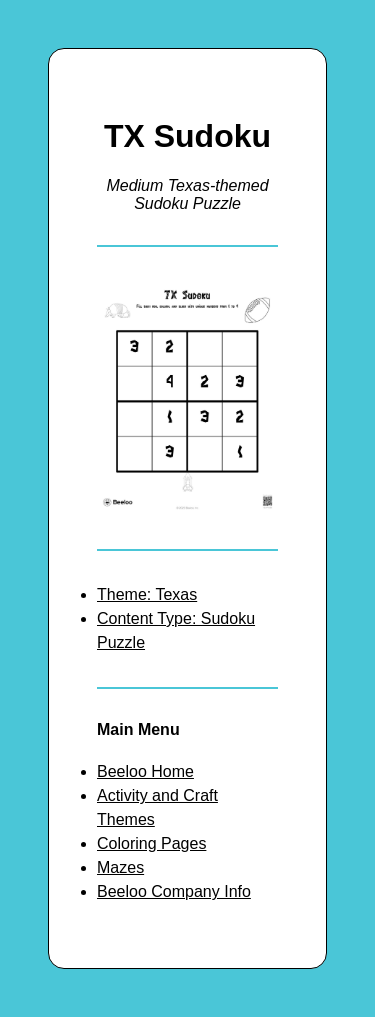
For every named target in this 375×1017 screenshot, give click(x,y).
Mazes (120, 867)
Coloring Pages (151, 843)
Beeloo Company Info (174, 891)
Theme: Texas (147, 594)
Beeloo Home (145, 771)
